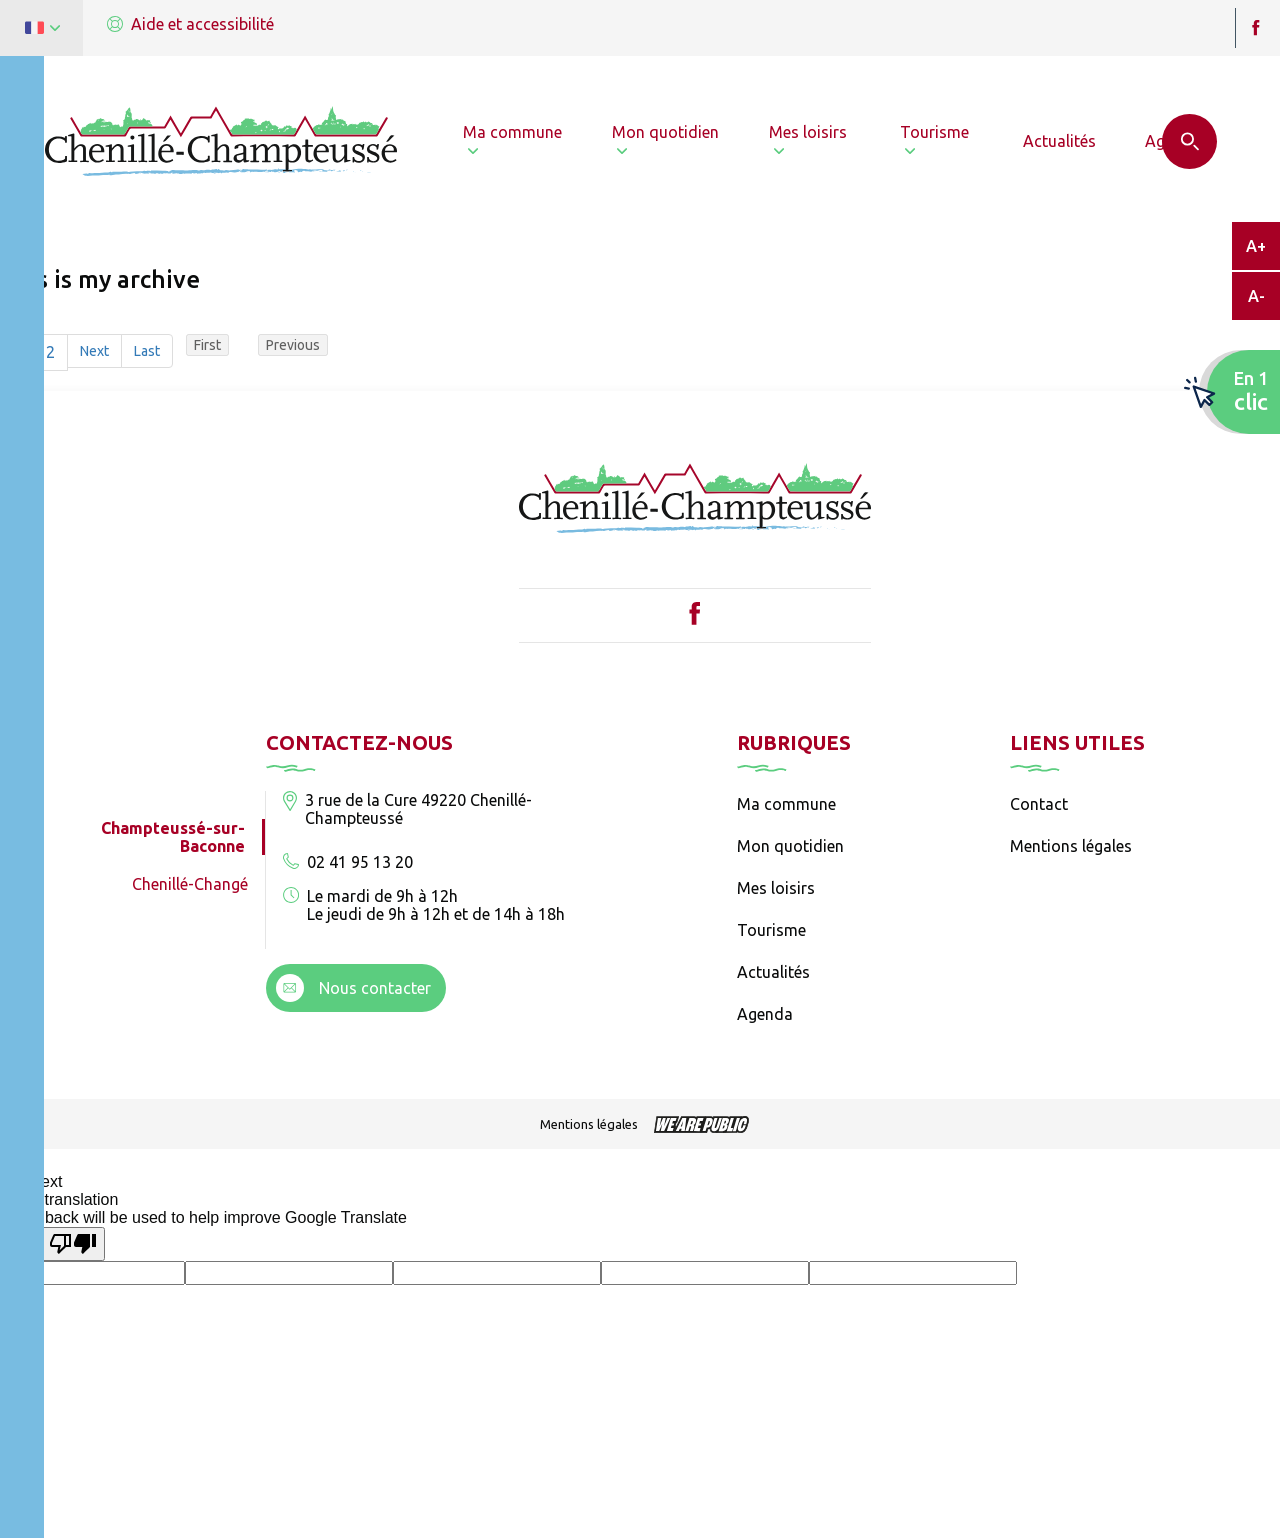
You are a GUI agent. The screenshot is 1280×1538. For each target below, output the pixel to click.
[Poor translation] (73, 1244)
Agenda (765, 1014)
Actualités (773, 972)
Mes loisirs (776, 888)
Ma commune (786, 804)
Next (94, 351)
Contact (1039, 804)
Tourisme (771, 930)
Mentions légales (1071, 846)
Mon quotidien (790, 846)
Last (147, 351)
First (207, 345)
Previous (293, 345)
